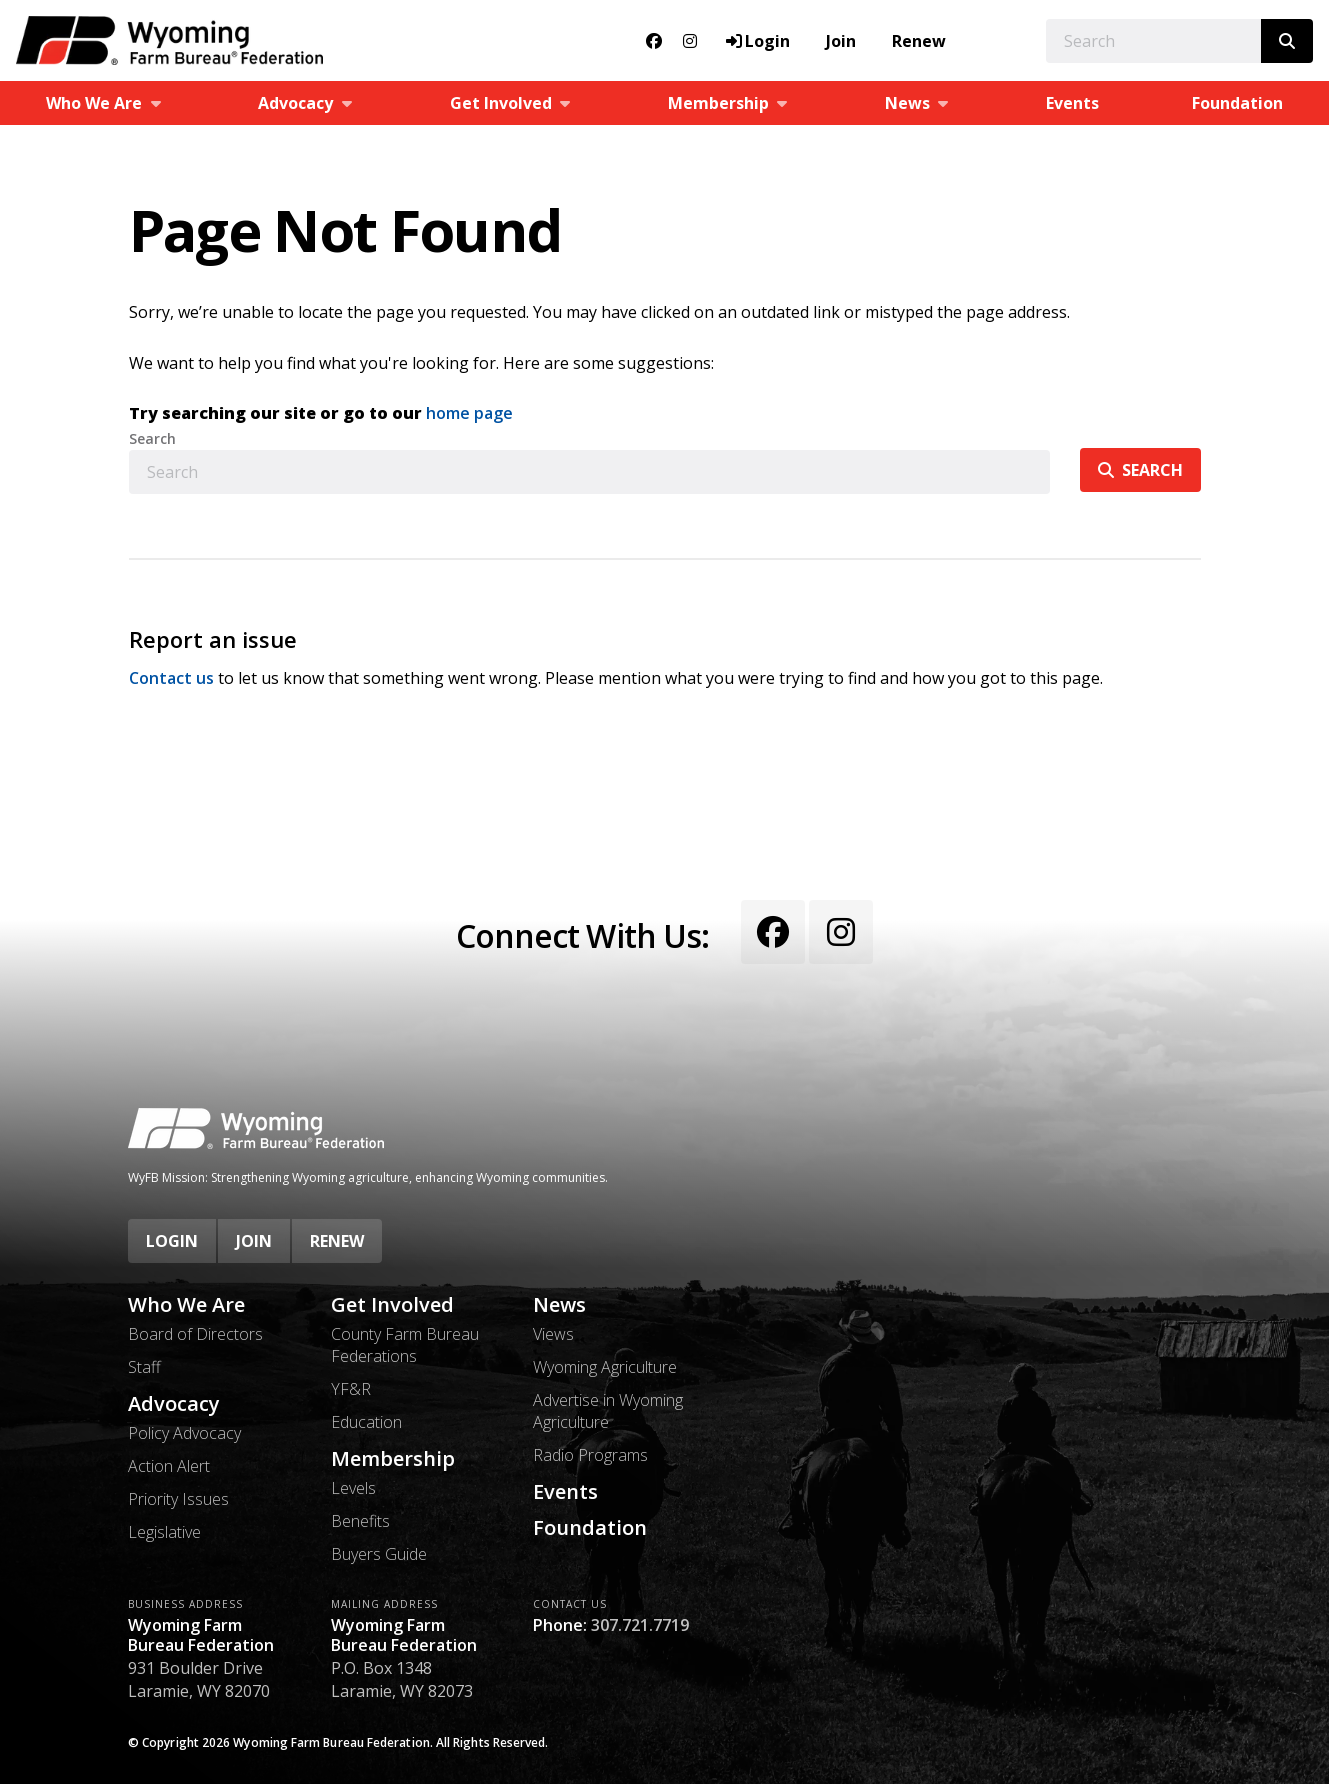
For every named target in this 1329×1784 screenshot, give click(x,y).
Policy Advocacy (184, 1433)
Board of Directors (195, 1334)
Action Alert (169, 1466)
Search (152, 439)
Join (841, 41)
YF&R (351, 1389)
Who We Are (186, 1305)
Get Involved (392, 1305)
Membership (393, 1459)
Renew (919, 41)
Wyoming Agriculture (605, 1367)
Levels (353, 1488)
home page (469, 413)
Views (553, 1334)
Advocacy (174, 1404)
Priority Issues (178, 1499)
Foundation (1237, 103)
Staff (144, 1367)
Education (366, 1422)
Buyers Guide (379, 1554)
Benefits (360, 1521)
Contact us (171, 678)
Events (1072, 103)
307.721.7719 (640, 1625)
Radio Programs (590, 1455)
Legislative (164, 1532)
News (559, 1305)
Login (172, 1241)
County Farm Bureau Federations (405, 1345)
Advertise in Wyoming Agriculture (608, 1411)
